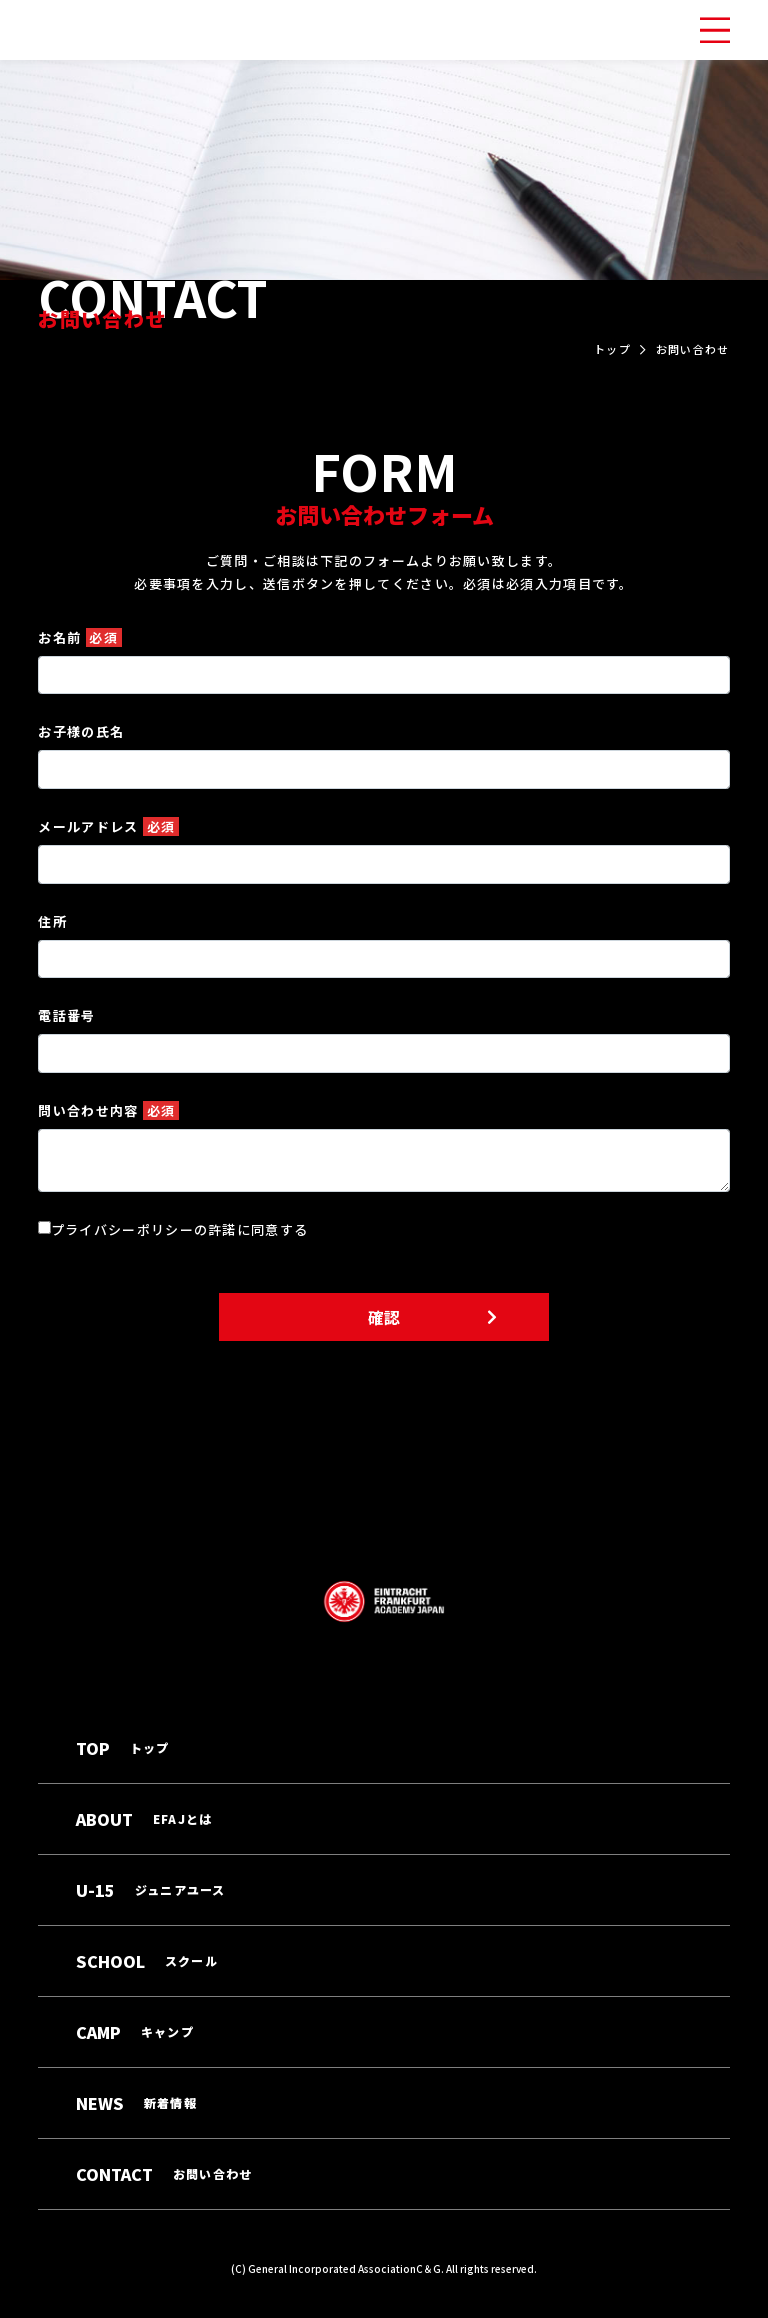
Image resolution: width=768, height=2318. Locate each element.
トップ (612, 349)
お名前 (80, 637)
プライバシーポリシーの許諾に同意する (179, 1229)
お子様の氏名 (81, 731)
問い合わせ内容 (108, 1110)
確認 (384, 1317)
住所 (52, 921)
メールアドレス (108, 826)
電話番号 (66, 1015)
